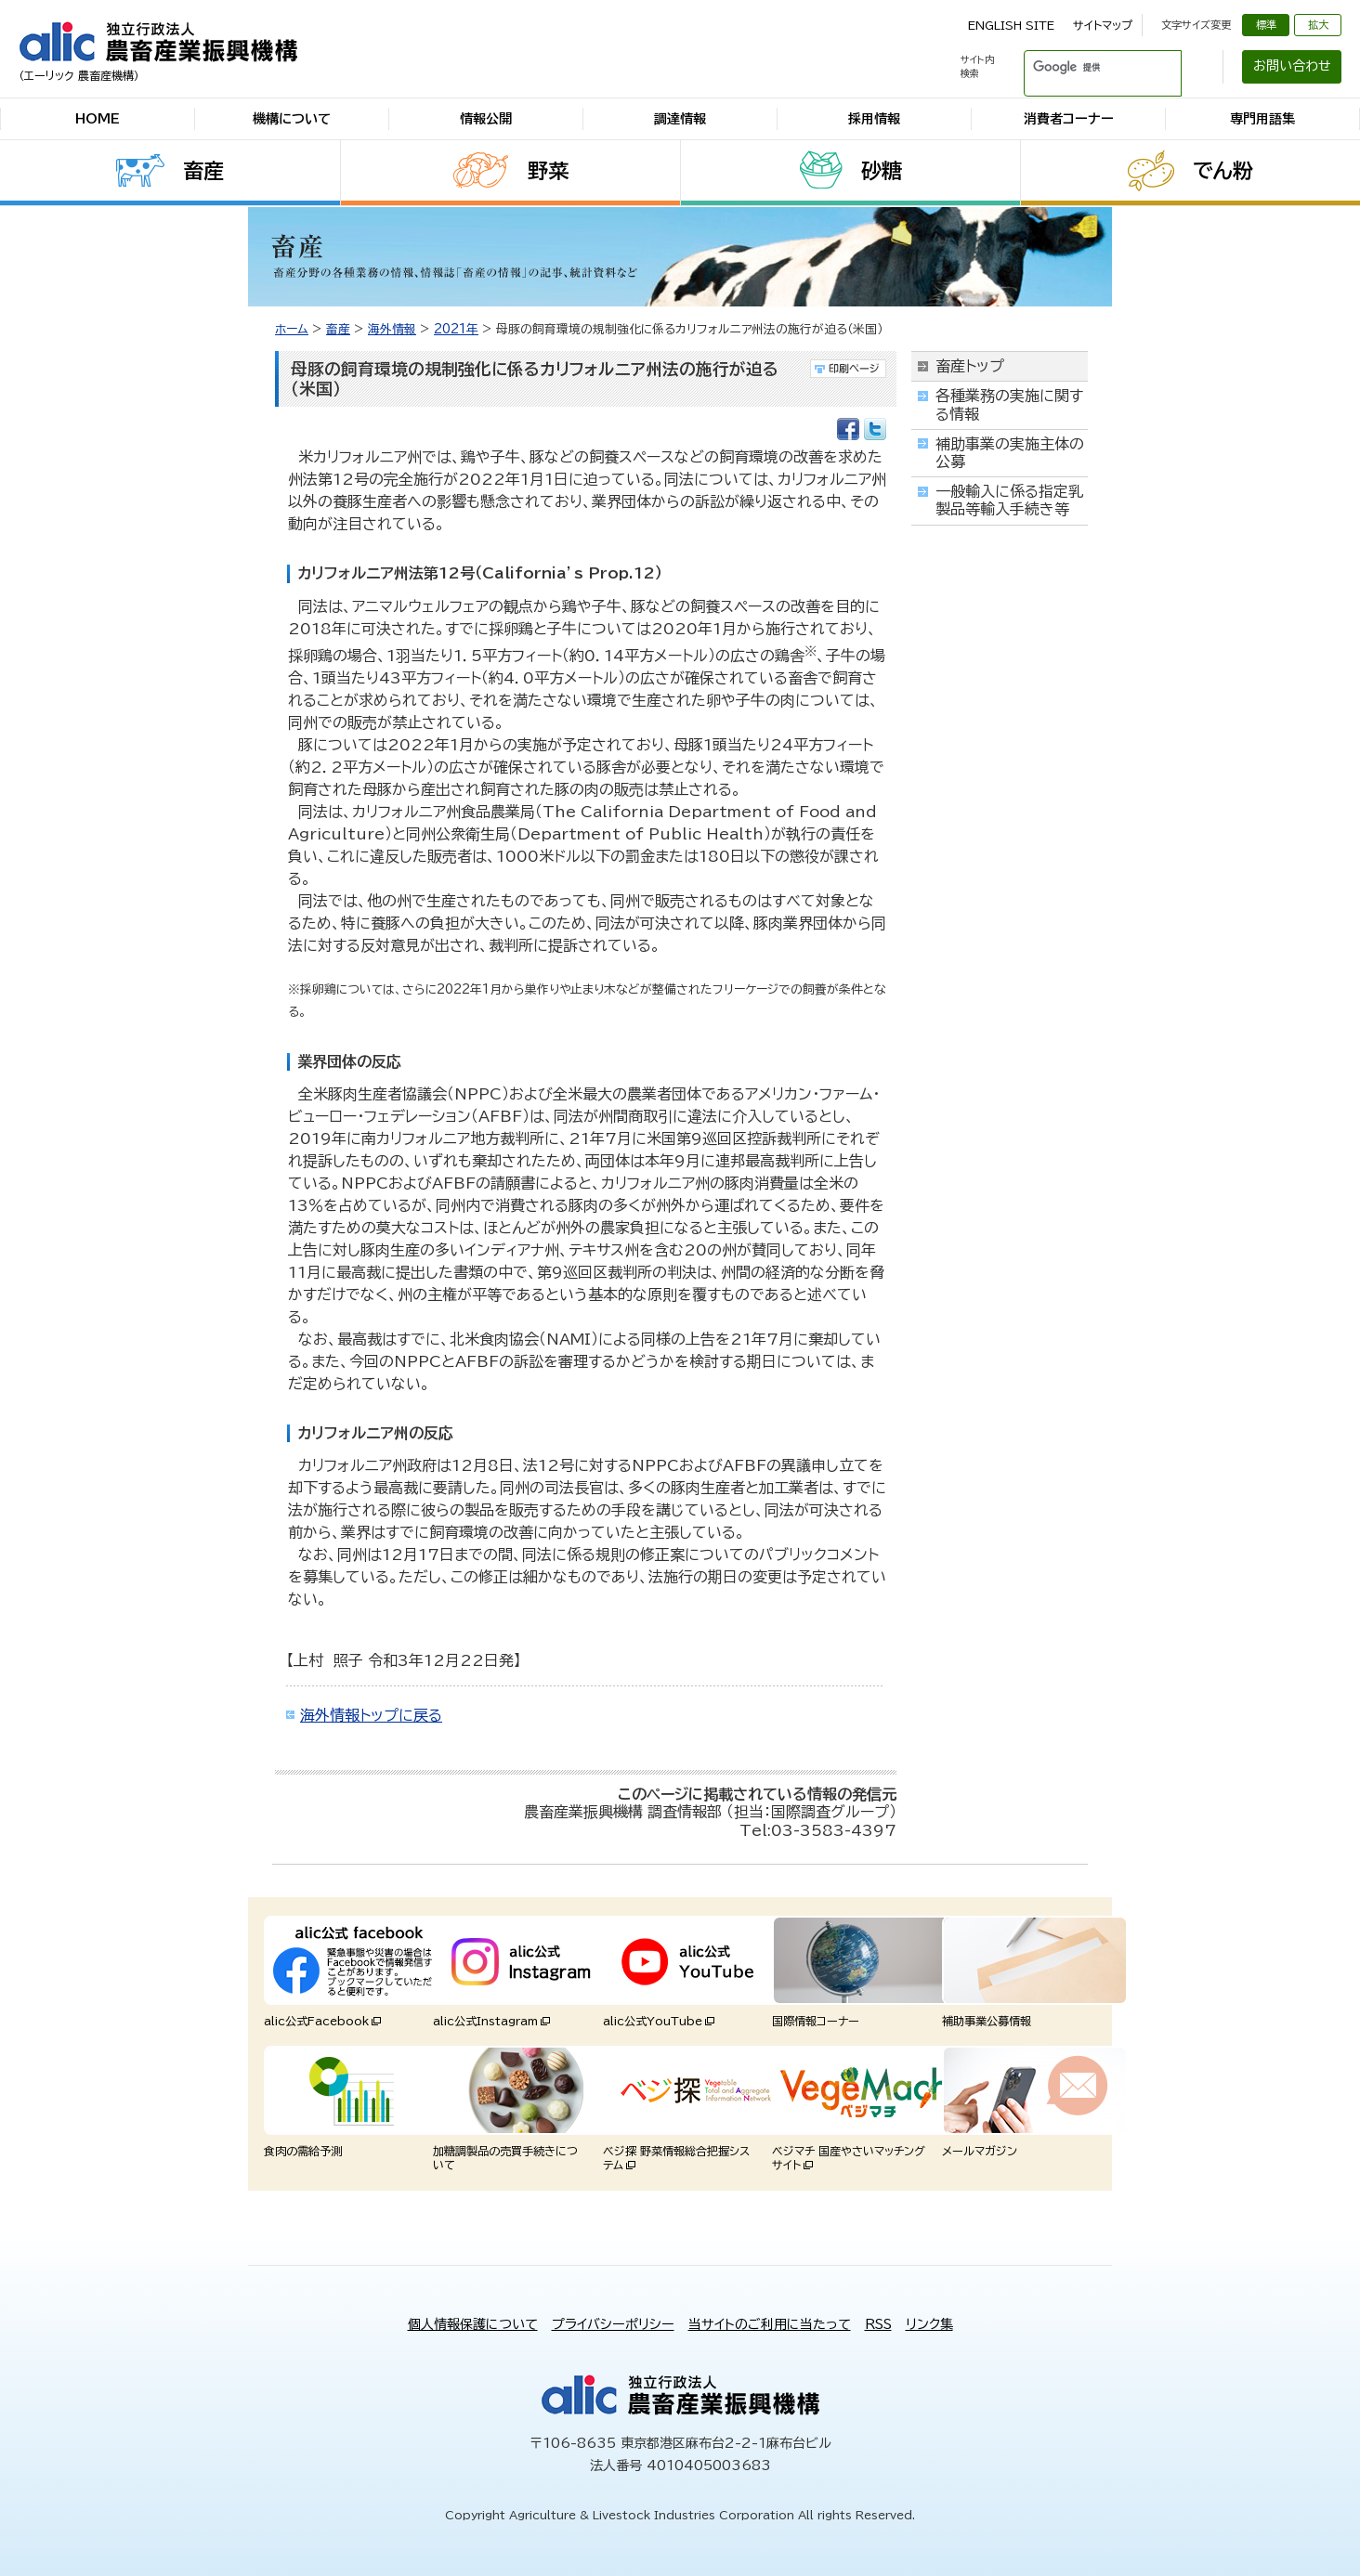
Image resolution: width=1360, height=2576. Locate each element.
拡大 (1318, 25)
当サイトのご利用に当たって (769, 2324)
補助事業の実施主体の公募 (1009, 452)
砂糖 (881, 171)
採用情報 (874, 118)
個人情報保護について (473, 2324)
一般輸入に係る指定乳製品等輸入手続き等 (1009, 500)
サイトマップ (1102, 25)
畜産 (203, 171)
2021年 (456, 329)
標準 (1266, 25)
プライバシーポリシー (613, 2324)
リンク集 (929, 2324)
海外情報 (392, 329)
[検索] (1080, 67)
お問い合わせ (1292, 65)
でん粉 (1223, 171)
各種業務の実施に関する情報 (1009, 404)
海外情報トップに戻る (371, 1715)
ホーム (291, 329)
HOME (97, 118)
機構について (292, 118)
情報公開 (486, 118)
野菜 (548, 171)
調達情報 (680, 118)
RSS (878, 2324)
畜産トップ (969, 365)
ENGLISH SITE (1011, 25)
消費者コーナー (1069, 118)
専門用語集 (1262, 118)
